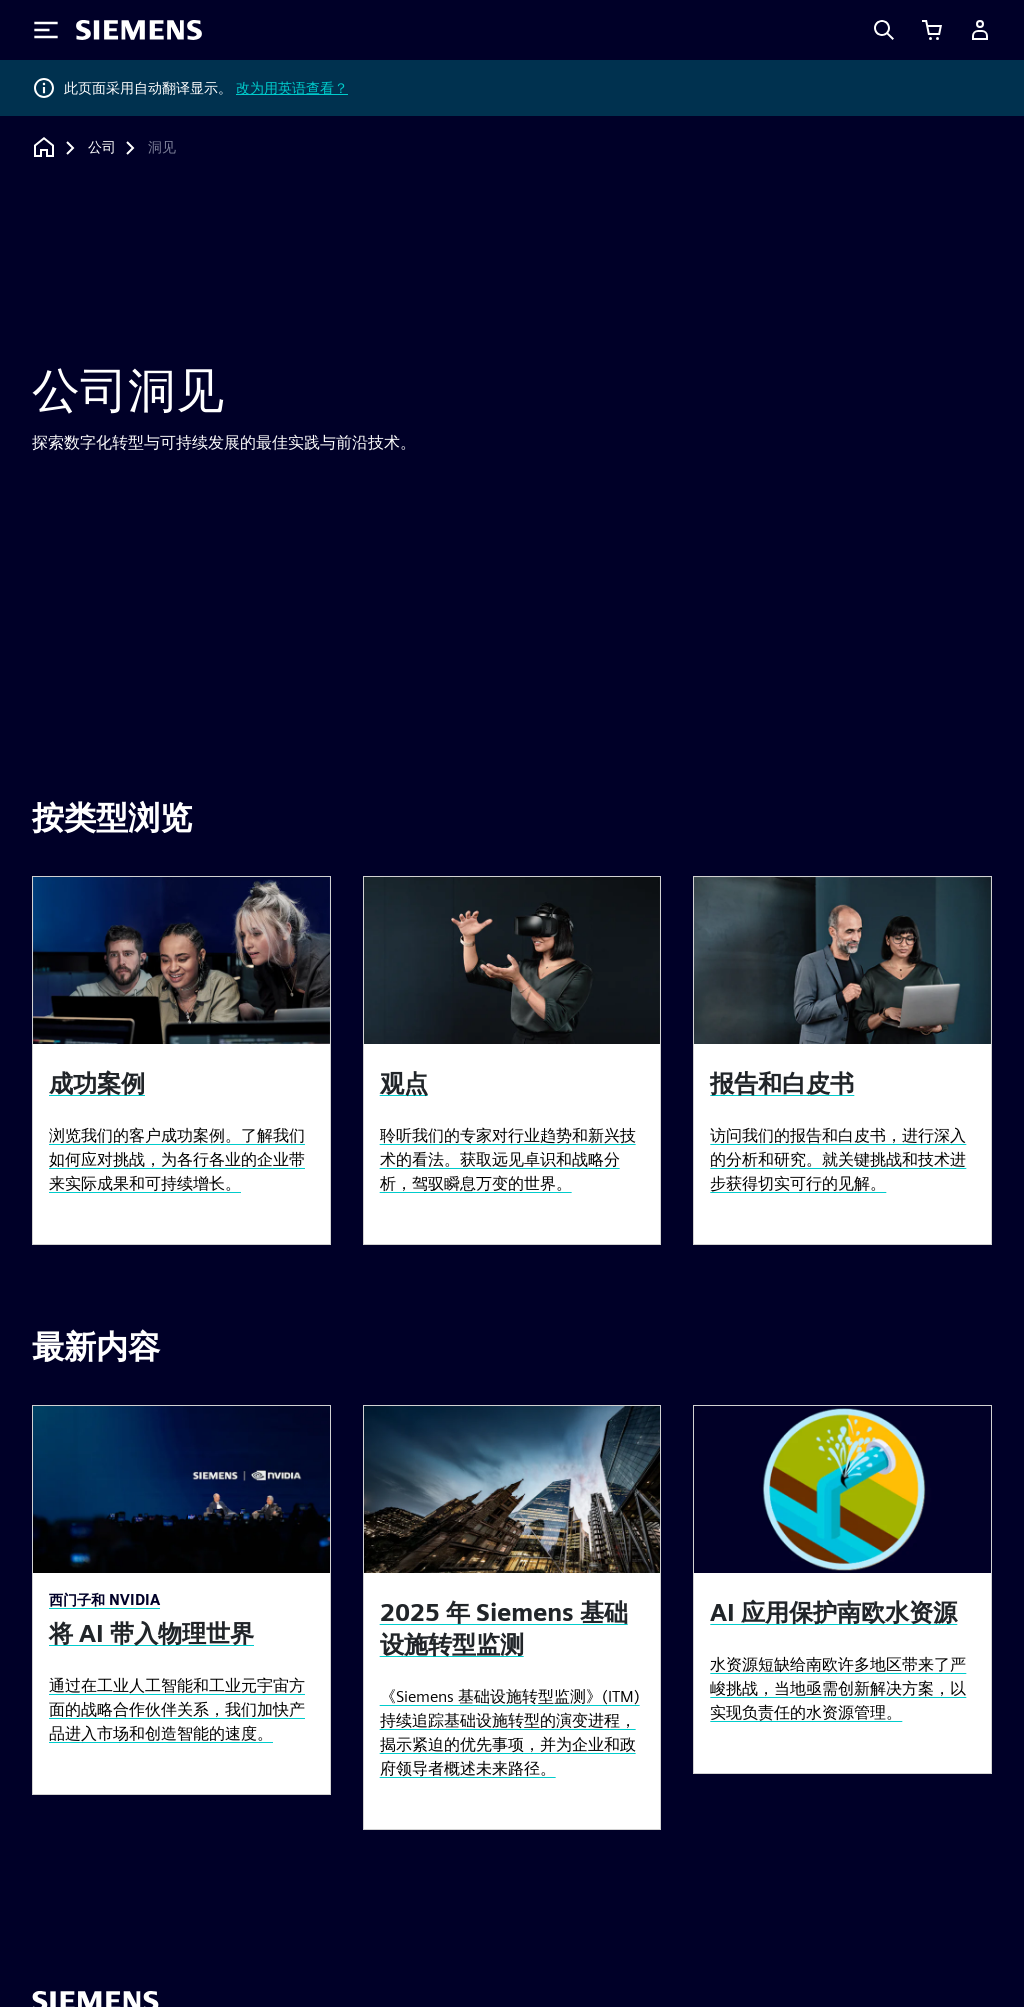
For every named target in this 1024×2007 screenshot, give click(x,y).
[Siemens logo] (139, 30)
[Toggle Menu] (46, 30)
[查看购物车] (932, 30)
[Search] (884, 30)
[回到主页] (44, 147)
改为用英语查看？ (292, 88)
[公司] (102, 148)
